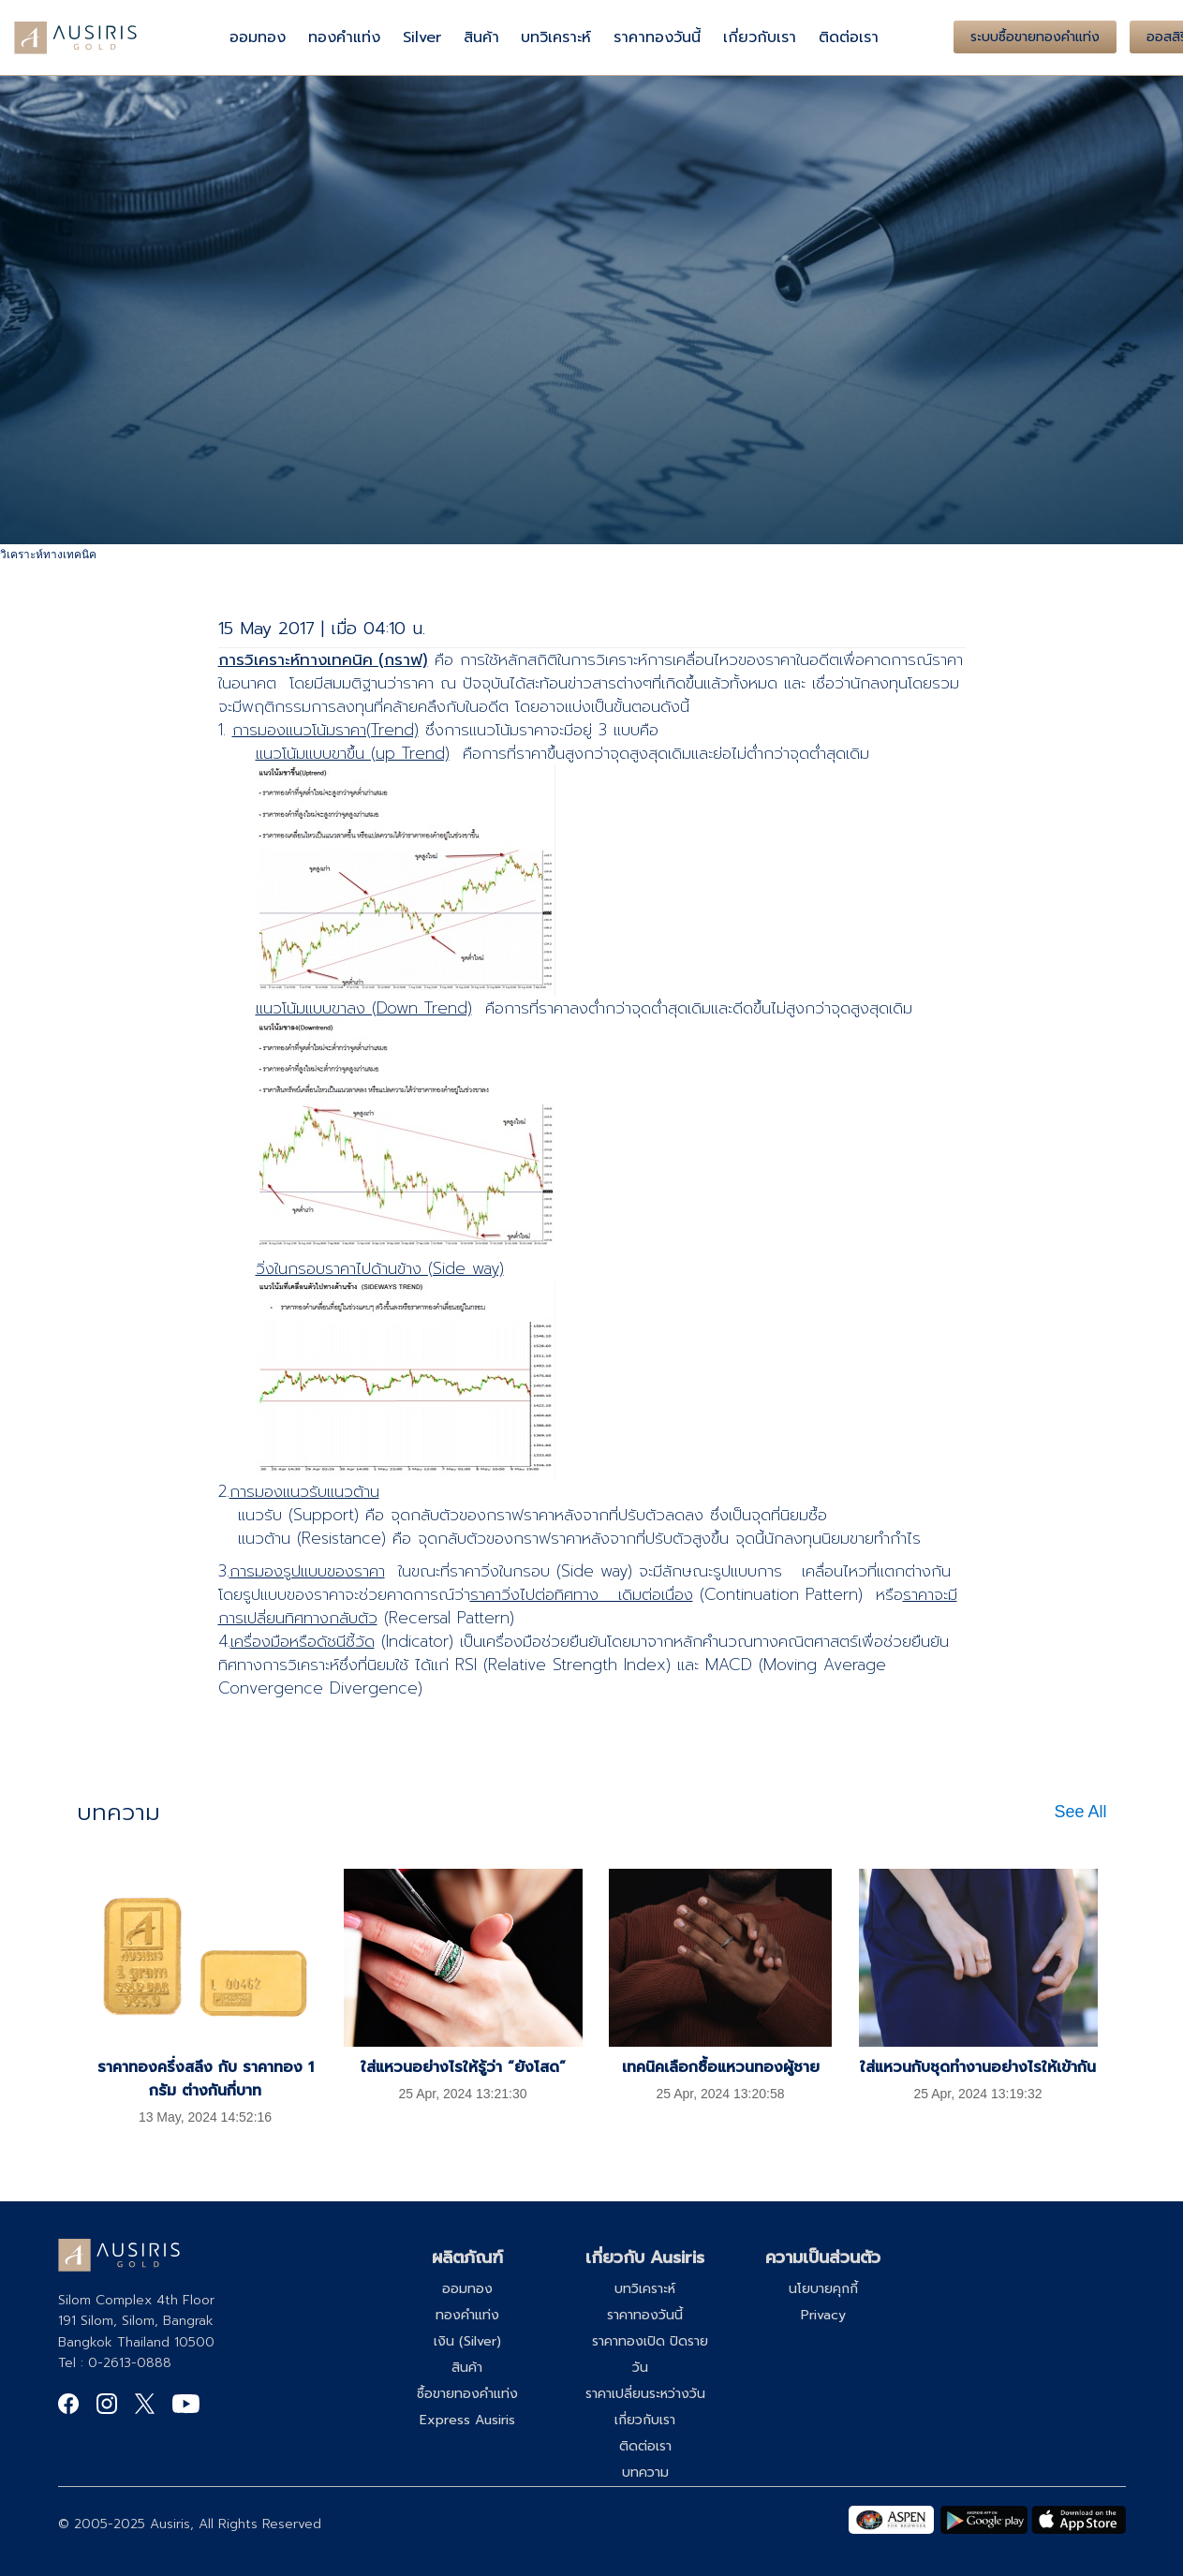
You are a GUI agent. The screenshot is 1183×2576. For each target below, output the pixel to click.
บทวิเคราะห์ (556, 37)
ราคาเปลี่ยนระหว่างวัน (645, 2394)
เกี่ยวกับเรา (759, 37)
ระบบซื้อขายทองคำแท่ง (1035, 37)
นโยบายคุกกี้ (823, 2289)
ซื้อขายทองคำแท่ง (467, 2394)
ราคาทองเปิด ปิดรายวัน (650, 2354)
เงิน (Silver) (467, 2341)
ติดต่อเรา (849, 37)
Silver (422, 37)
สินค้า (481, 37)
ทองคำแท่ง (344, 37)
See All (1080, 1811)
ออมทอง (257, 37)
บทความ (645, 2472)
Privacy (823, 2315)
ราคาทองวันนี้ (657, 37)
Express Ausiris (467, 2420)
